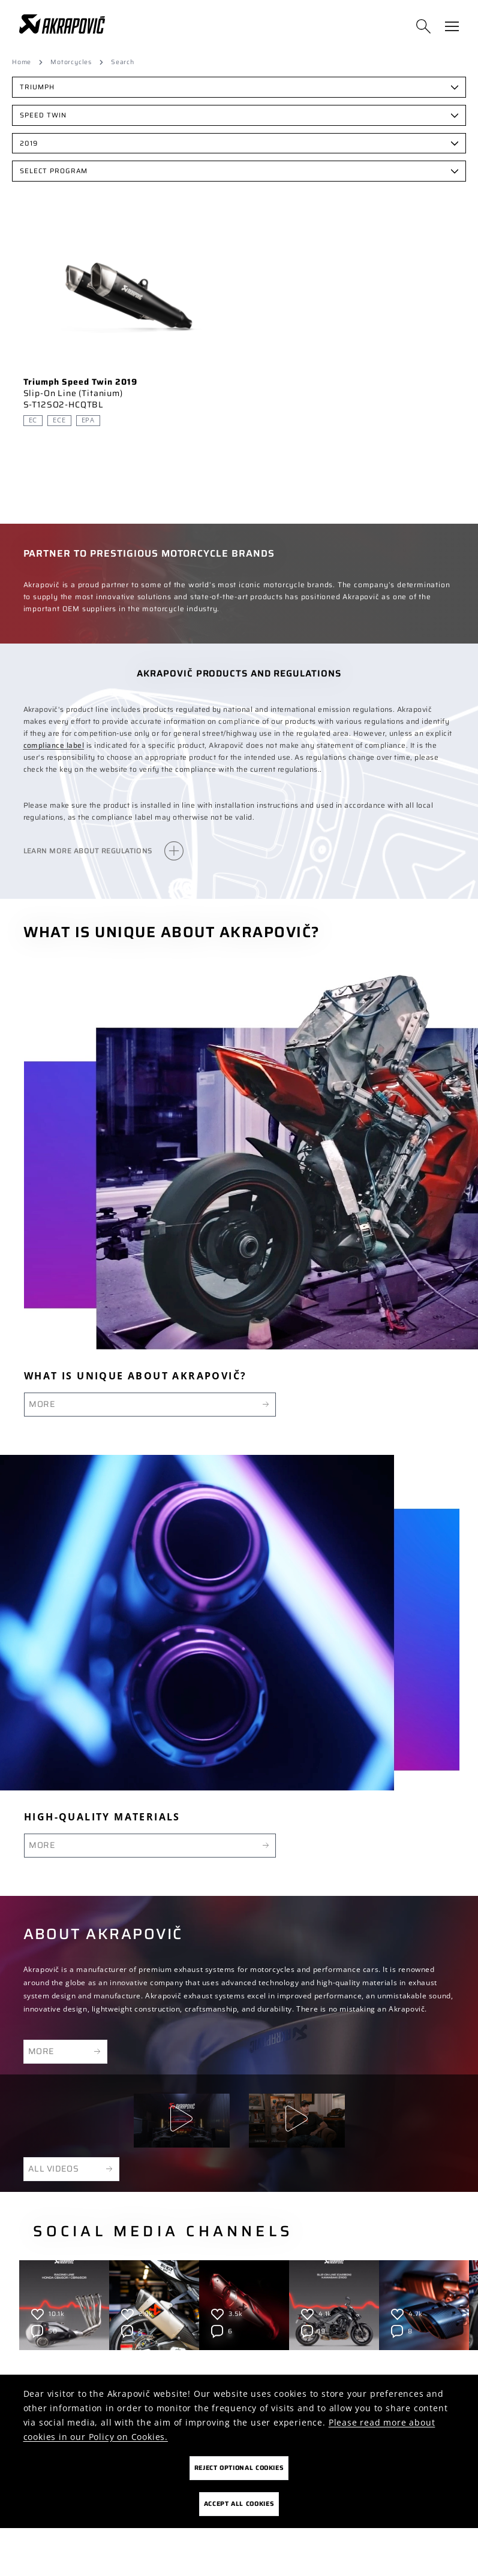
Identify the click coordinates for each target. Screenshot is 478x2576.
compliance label (54, 745)
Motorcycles (71, 62)
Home (21, 62)
